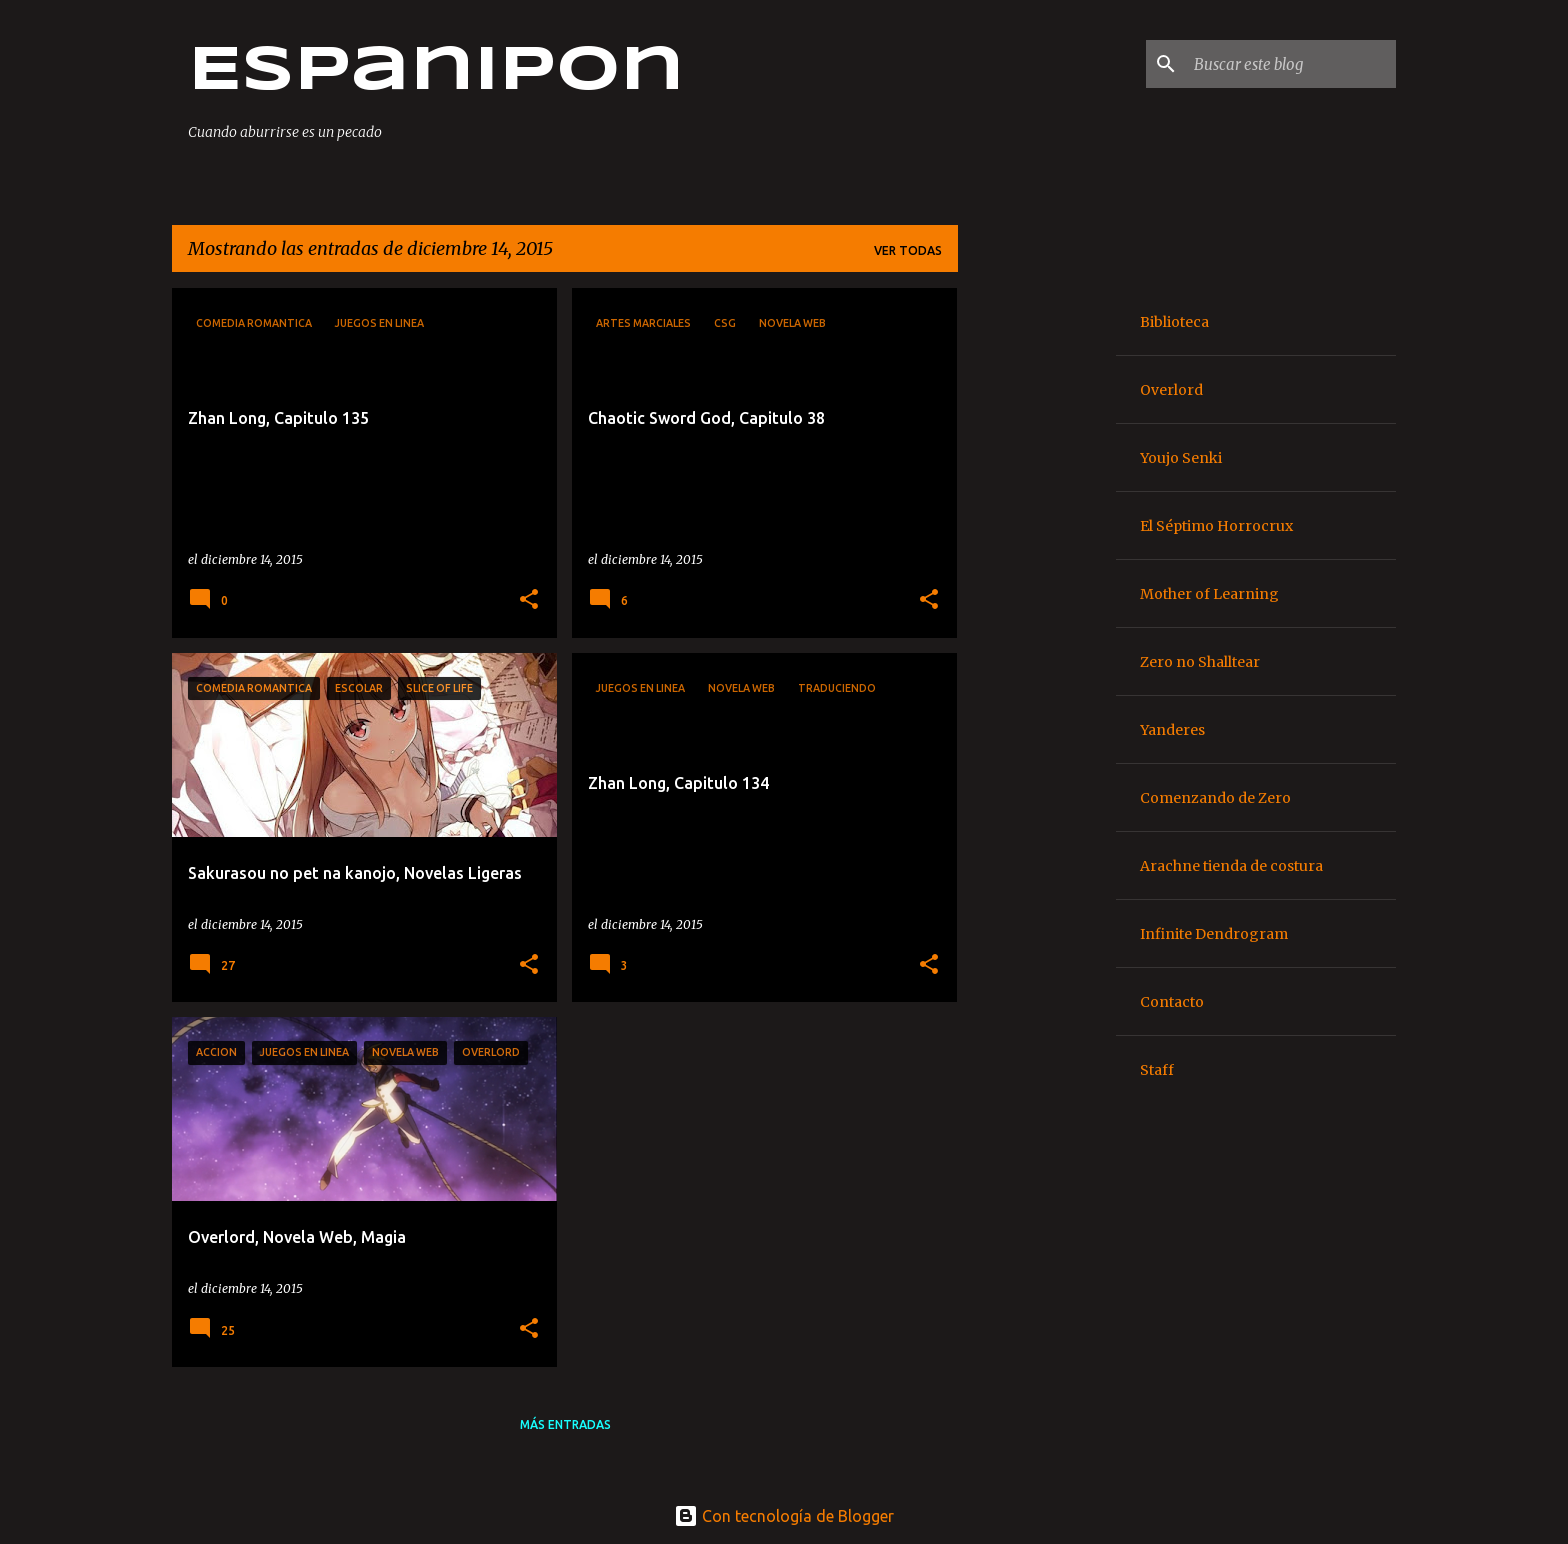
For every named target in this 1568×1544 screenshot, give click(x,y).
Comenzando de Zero (1215, 798)
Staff (1157, 1070)
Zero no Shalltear (1200, 662)
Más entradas (565, 1424)
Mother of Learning (1209, 594)
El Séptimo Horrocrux (1216, 526)
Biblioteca (1174, 322)
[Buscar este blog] (1291, 64)
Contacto (1172, 1002)
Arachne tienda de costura (1231, 866)
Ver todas (908, 250)
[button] (529, 600)
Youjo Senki (1181, 458)
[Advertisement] (1037, 588)
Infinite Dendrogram (1214, 934)
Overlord (1171, 390)
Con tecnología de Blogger (784, 1516)
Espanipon (436, 72)
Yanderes (1172, 730)
